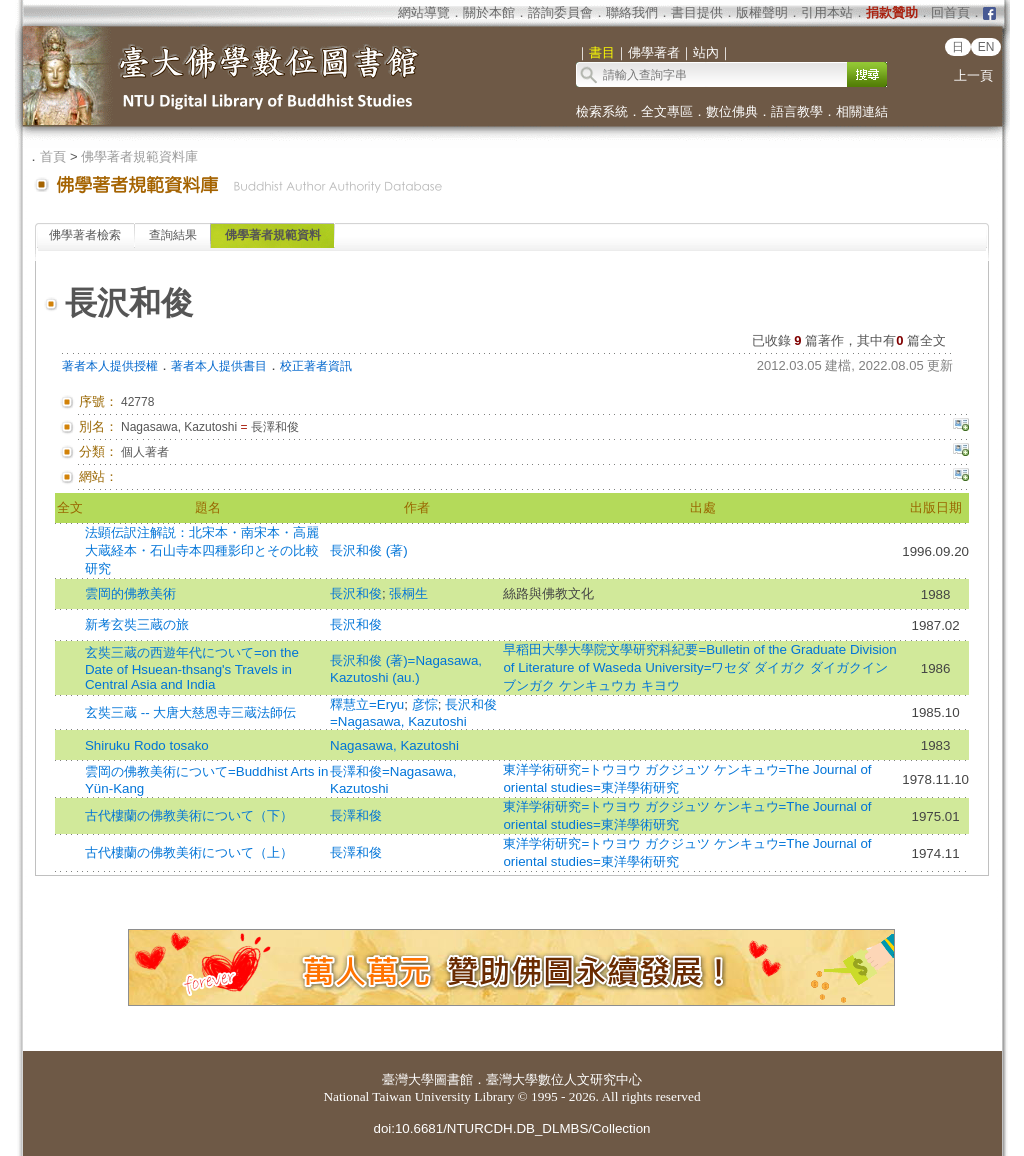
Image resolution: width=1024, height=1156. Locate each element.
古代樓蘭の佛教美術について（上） (189, 852)
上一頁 (973, 75)
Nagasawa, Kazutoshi (394, 745)
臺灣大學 (408, 1079)
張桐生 (408, 593)
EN (986, 47)
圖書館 (453, 1079)
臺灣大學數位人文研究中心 (564, 1079)
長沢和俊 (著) (369, 550)
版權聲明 (762, 12)
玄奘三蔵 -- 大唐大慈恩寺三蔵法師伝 (190, 712)
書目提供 (697, 12)
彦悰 (425, 704)
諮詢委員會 (560, 12)
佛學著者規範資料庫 (139, 156)
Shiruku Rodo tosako (147, 745)
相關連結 (862, 111)
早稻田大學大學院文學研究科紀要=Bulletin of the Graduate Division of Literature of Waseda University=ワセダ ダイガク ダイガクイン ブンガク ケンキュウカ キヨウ (699, 667)
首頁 (53, 156)
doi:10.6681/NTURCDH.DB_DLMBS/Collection (511, 1128)
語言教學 (797, 111)
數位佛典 (732, 111)
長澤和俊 (356, 815)
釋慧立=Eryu (367, 704)
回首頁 (950, 12)
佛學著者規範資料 (273, 235)
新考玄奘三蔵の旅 (137, 624)
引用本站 (827, 12)
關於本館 (489, 12)
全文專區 (667, 111)
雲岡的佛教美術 (130, 593)
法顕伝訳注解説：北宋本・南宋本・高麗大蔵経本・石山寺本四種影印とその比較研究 (202, 550)
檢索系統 (602, 111)
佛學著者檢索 (85, 235)
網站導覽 (424, 12)
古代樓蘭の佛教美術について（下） (189, 815)
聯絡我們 (632, 12)
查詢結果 (173, 235)
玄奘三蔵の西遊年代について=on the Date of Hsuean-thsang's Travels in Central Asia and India (192, 668)
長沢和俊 (356, 593)
